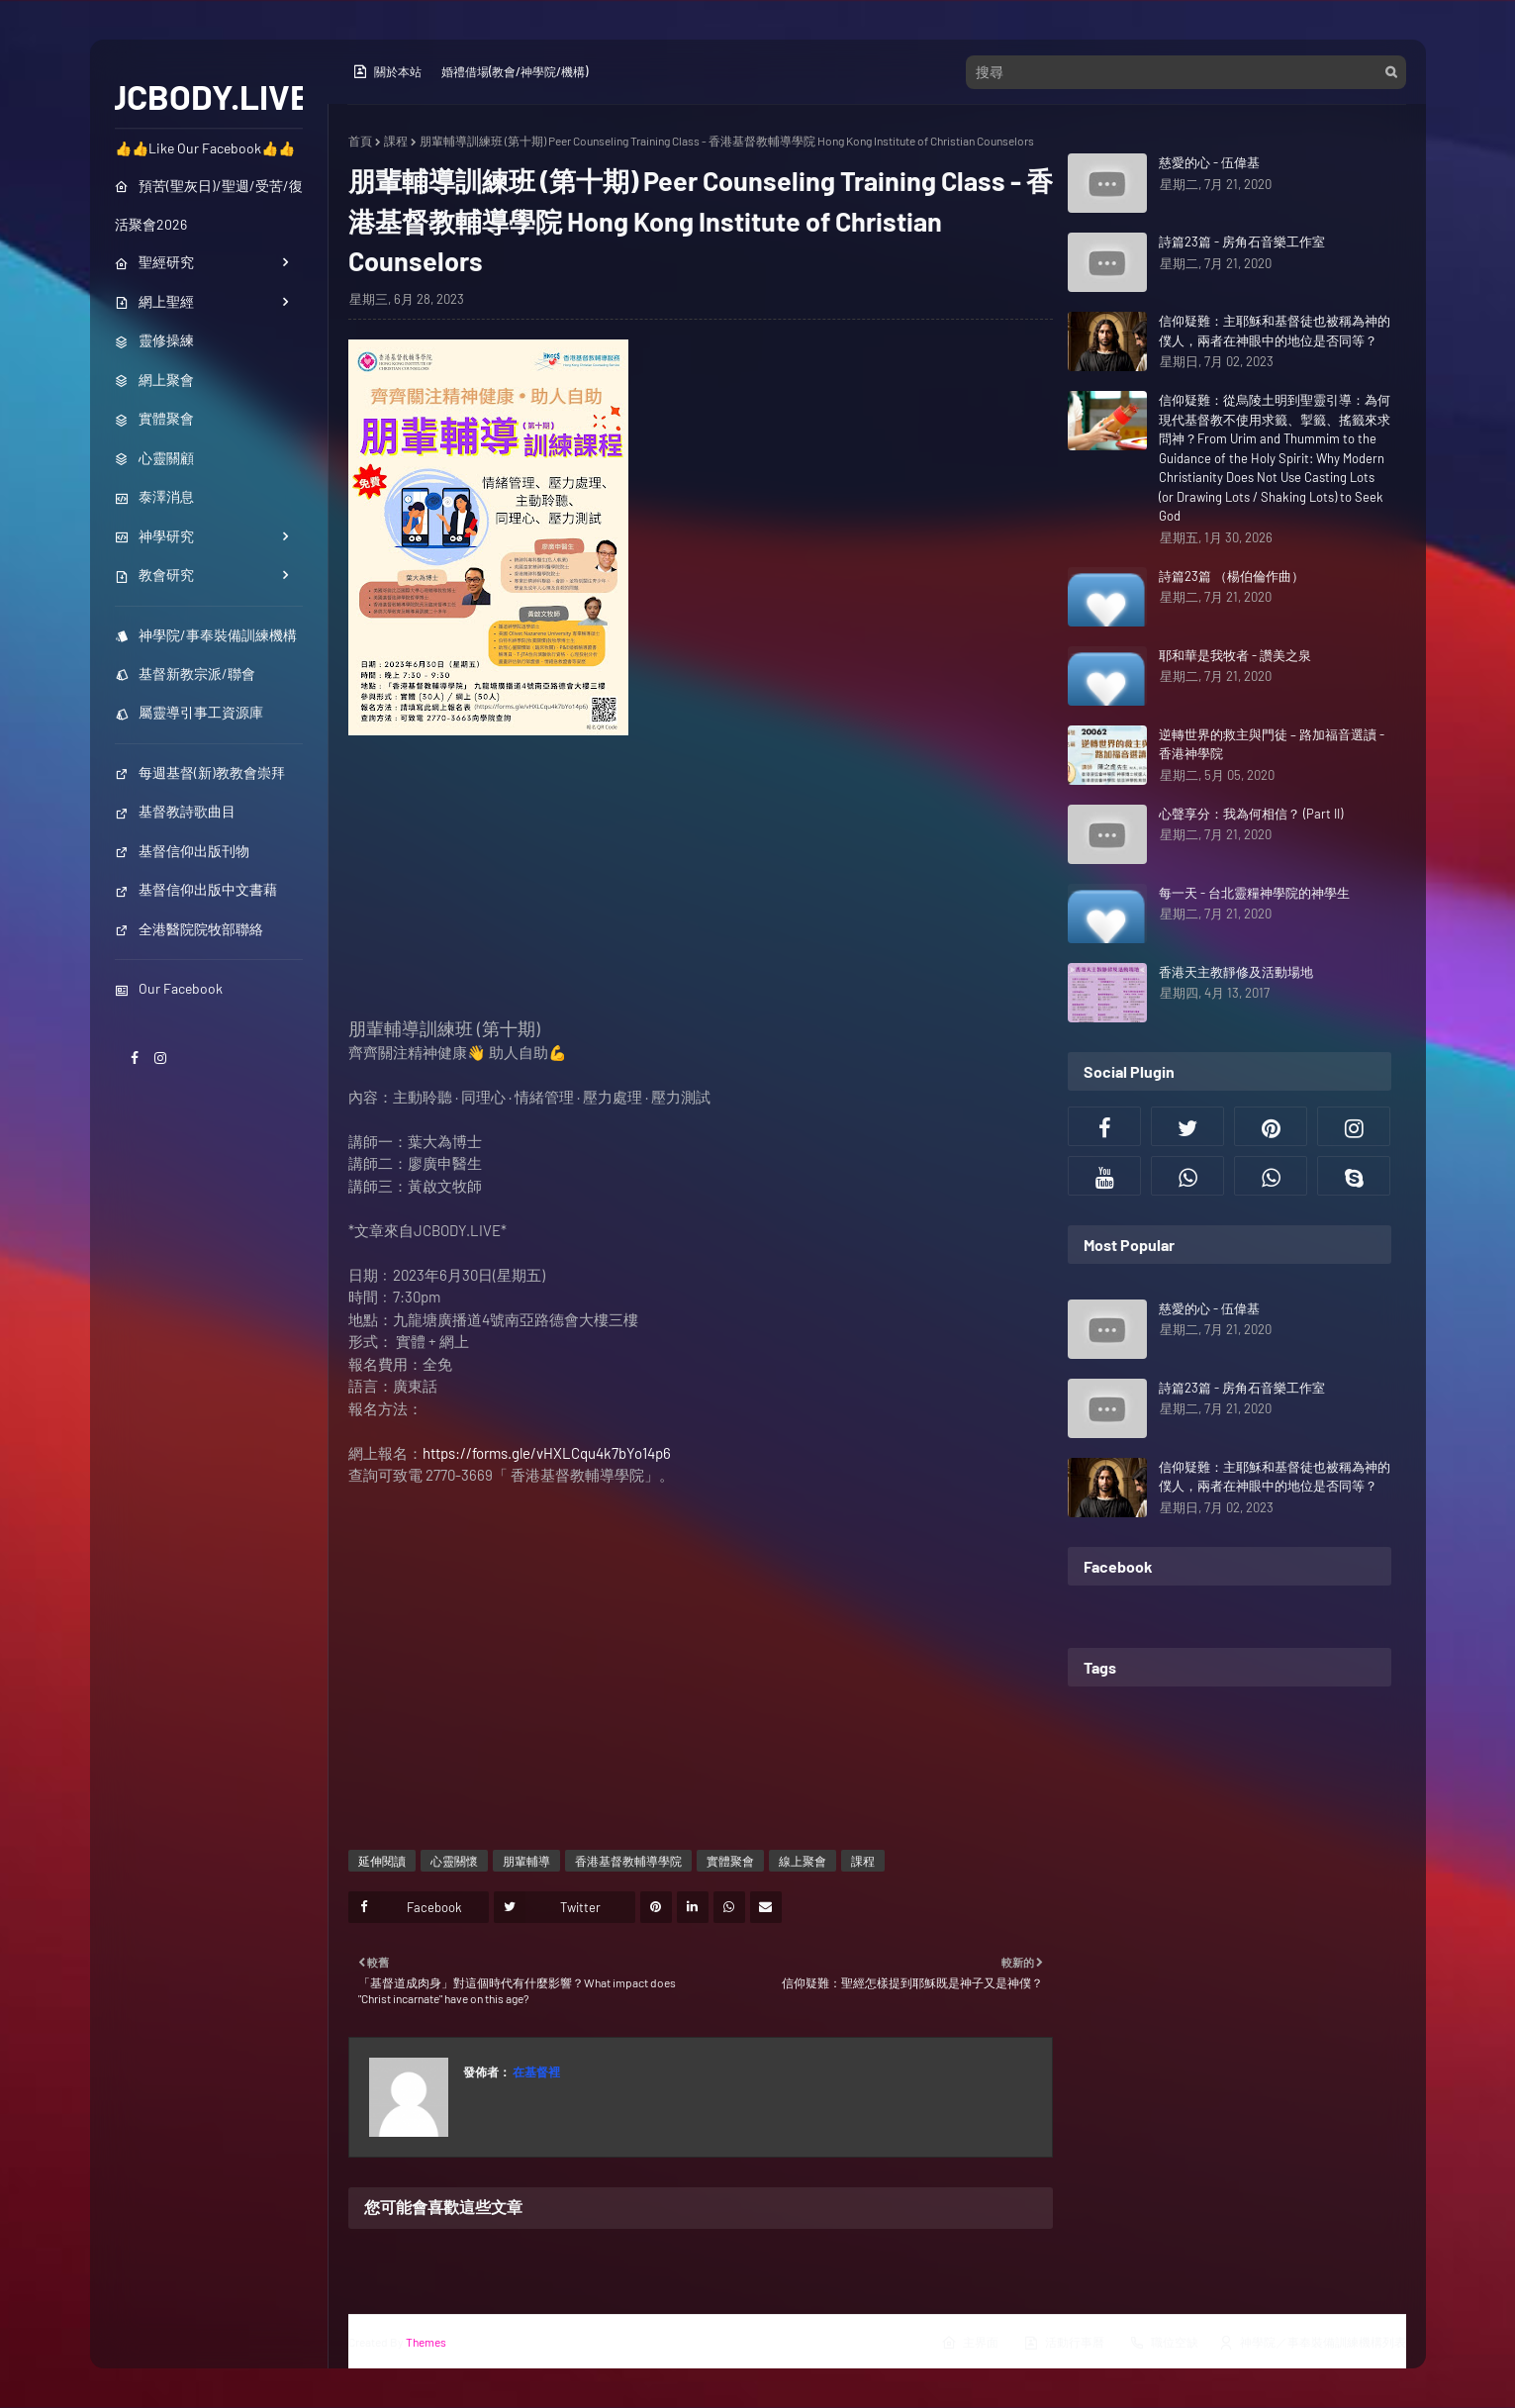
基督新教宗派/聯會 (185, 673)
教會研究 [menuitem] (154, 574)
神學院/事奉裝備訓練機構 (206, 634)
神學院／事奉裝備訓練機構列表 (1312, 2343)
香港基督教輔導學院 (628, 1861)
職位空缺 (1163, 2343)
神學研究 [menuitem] (154, 536)
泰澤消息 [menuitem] (154, 496)
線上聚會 (802, 1861)
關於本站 (387, 71)
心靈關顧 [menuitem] (154, 457)
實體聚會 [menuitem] (154, 418)
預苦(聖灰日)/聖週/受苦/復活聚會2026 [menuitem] (209, 205)
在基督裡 (535, 2071)
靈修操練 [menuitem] (154, 340)
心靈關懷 (454, 1861)
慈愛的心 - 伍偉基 (1209, 162)
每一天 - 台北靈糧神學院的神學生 (1254, 893)
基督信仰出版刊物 (182, 850)
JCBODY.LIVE (208, 96)
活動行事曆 (1063, 2343)
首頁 (360, 140)
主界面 (969, 2343)
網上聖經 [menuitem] (154, 301)
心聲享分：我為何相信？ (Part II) (1251, 813)
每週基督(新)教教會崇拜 (200, 772)
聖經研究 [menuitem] (154, 261)
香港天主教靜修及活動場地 (1236, 972)
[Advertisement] (701, 878)
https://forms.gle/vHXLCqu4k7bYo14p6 (547, 1453)
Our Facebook (169, 988)
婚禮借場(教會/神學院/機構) (514, 71)
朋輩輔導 (526, 1861)
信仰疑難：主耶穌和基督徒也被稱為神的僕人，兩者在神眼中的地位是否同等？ (1274, 330)
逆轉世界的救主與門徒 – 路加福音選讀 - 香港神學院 (1271, 744)
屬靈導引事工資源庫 (189, 712)
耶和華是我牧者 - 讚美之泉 (1235, 655)
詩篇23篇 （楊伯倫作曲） (1231, 576)
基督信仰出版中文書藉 (196, 889)
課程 (396, 140)
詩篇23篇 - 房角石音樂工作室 (1242, 241)
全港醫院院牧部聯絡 (189, 928)
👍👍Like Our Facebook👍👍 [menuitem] (205, 148)
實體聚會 (730, 1861)
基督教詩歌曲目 (175, 811)
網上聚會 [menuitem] (154, 379)
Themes (426, 2342)
